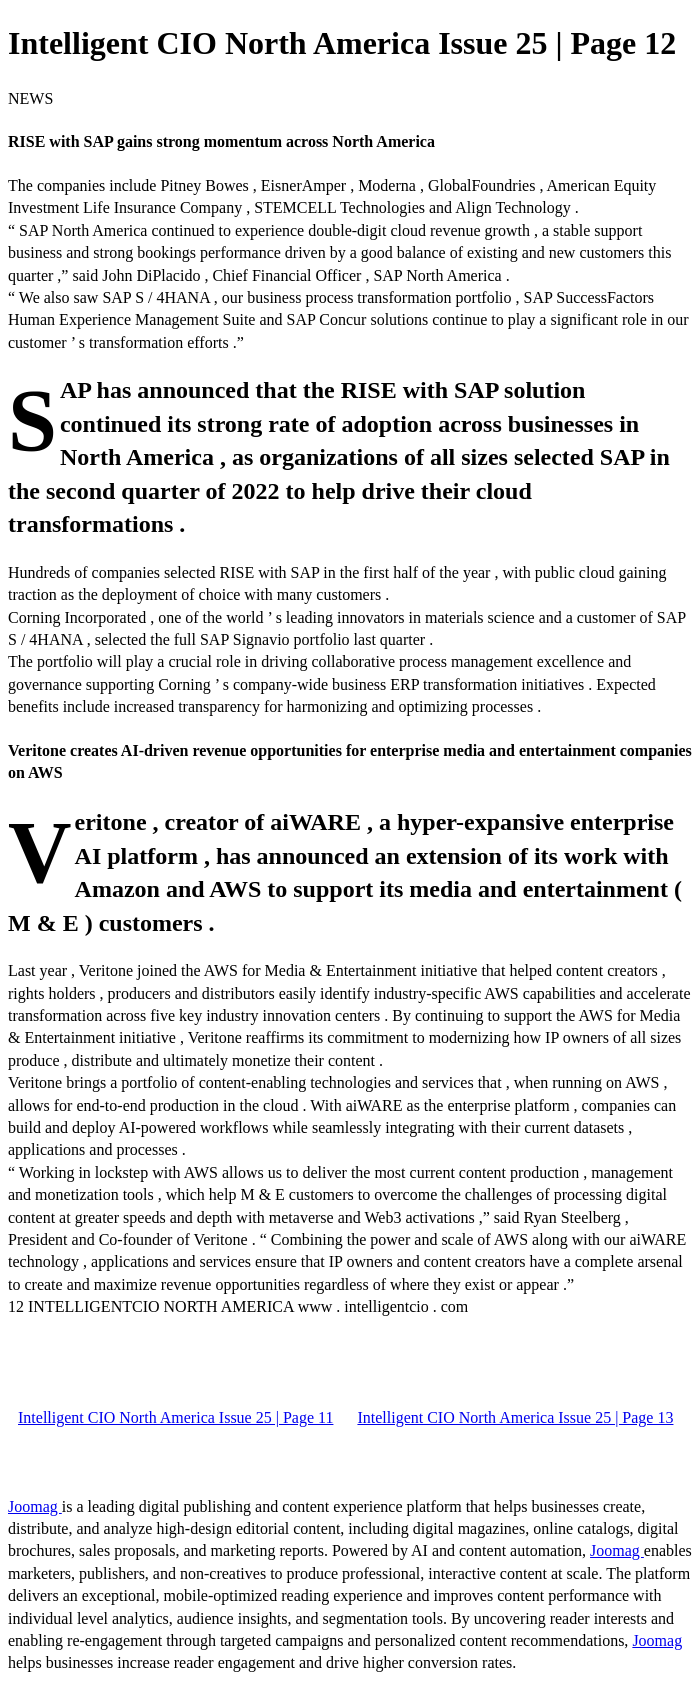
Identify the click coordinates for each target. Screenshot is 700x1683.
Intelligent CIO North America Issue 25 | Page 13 (515, 1417)
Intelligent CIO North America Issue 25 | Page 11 (175, 1417)
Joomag (35, 1506)
